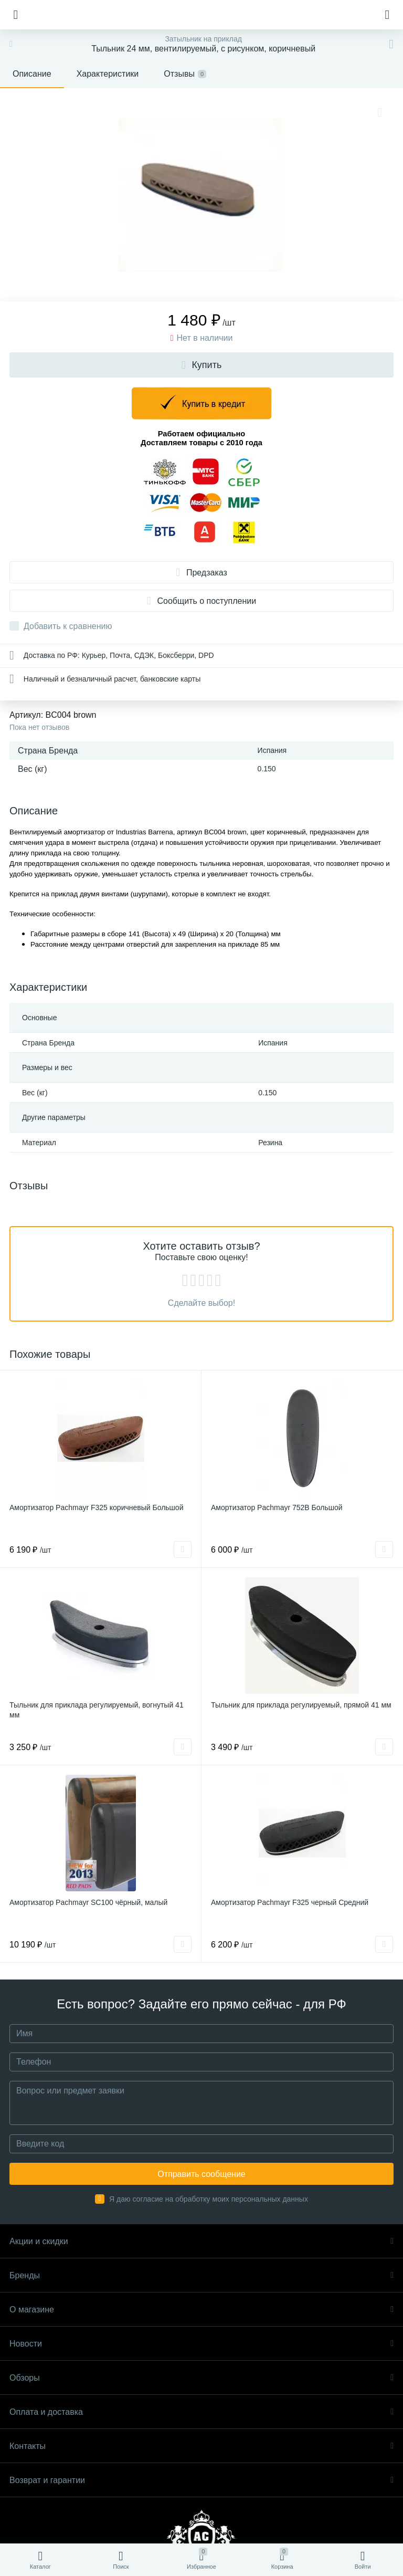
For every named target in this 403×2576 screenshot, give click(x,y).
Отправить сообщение (201, 2174)
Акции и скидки (201, 2241)
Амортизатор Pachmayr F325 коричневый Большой (96, 1507)
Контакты (201, 2446)
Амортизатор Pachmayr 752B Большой (277, 1507)
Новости (201, 2343)
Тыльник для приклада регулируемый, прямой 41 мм (301, 1705)
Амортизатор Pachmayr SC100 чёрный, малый (88, 1902)
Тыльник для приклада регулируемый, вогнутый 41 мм (96, 1710)
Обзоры (201, 2377)
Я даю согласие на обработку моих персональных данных (208, 2199)
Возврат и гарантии (201, 2480)
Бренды (201, 2275)
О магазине (201, 2309)
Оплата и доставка (201, 2411)
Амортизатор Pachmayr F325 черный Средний (289, 1902)
